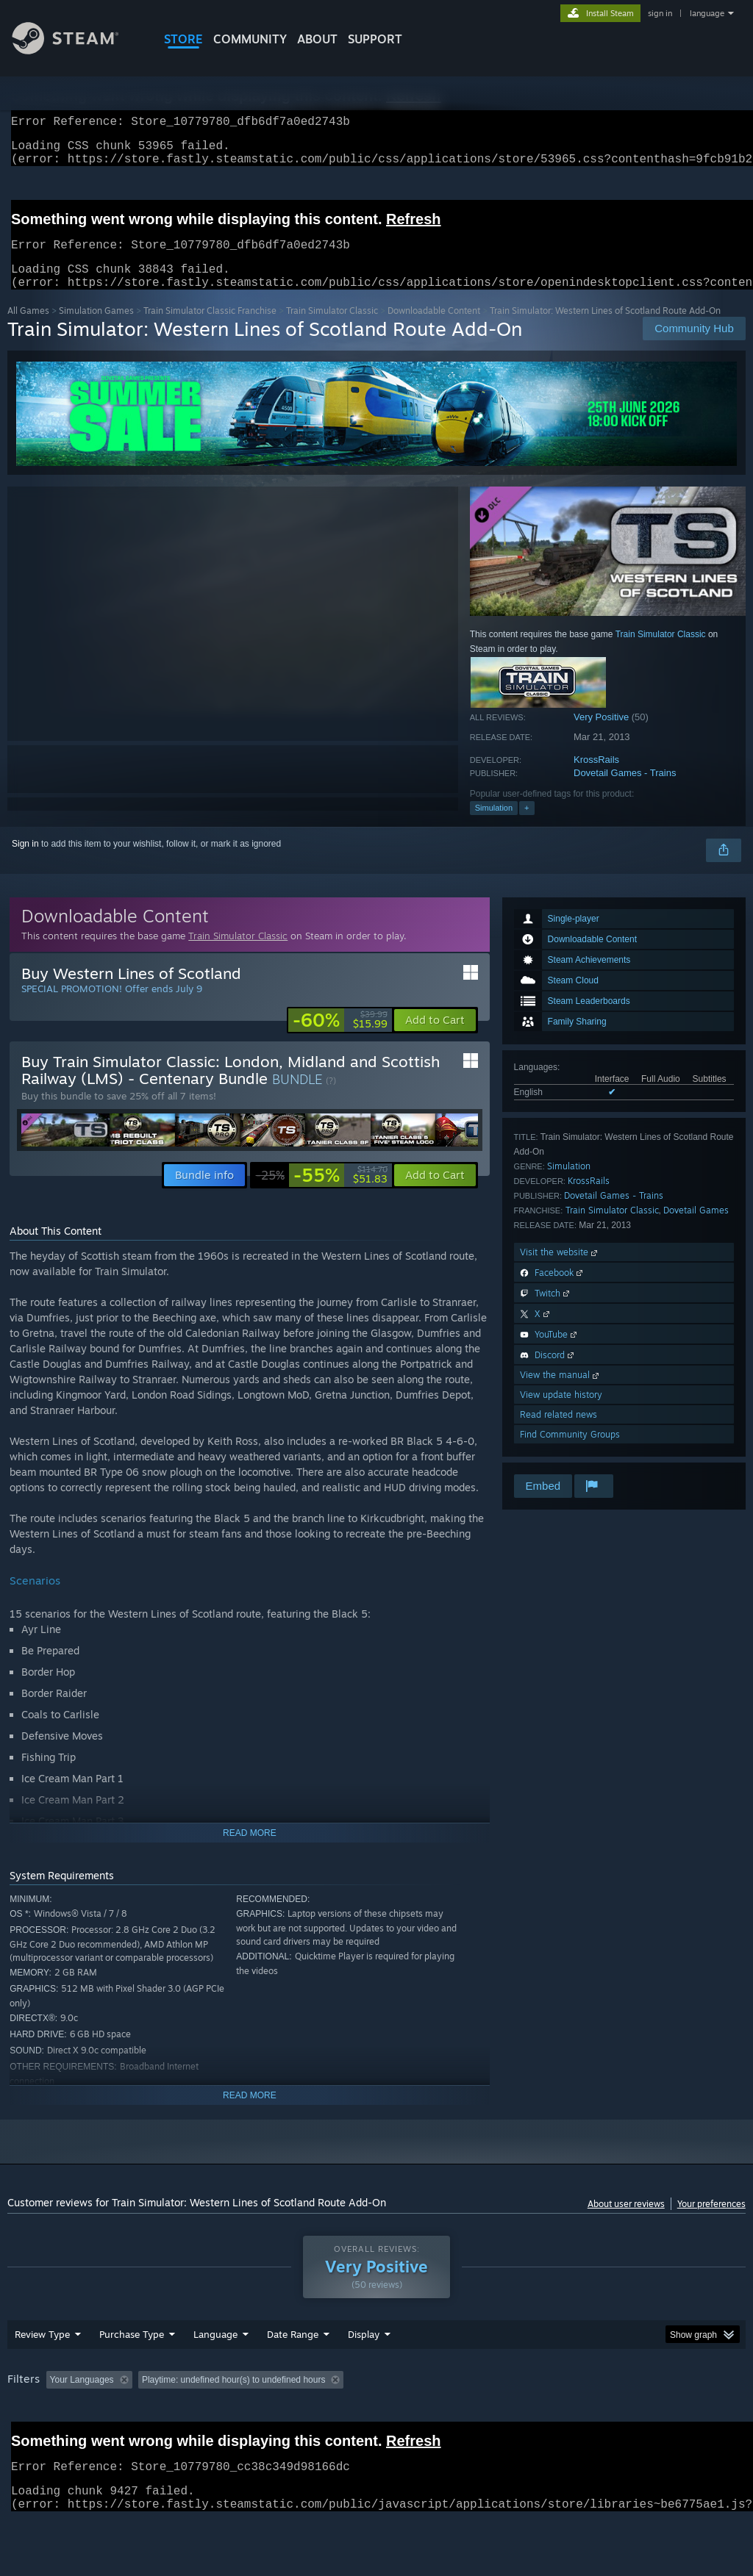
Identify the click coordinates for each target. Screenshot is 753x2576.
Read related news (558, 1432)
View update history (561, 1412)
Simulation (494, 825)
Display (363, 2352)
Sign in (25, 861)
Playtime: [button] (234, 2397)
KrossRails (596, 777)
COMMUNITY (250, 39)
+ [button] (526, 825)
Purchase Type (131, 2352)
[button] (435, 1038)
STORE (183, 39)
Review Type (42, 2352)
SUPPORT (375, 39)
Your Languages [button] (82, 2397)
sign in (660, 13)
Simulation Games (96, 328)
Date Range (292, 2352)
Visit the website (560, 1269)
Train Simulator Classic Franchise (209, 328)
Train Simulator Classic (332, 328)
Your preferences (711, 2221)
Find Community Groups (570, 1451)
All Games (28, 328)
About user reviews (626, 2221)
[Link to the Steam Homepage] (76, 50)
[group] (376, 2398)
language (707, 13)
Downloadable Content (434, 328)
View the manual (561, 1392)
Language (215, 2352)
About (317, 39)
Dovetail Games (696, 1227)
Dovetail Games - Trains (625, 790)
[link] (340, 1038)
